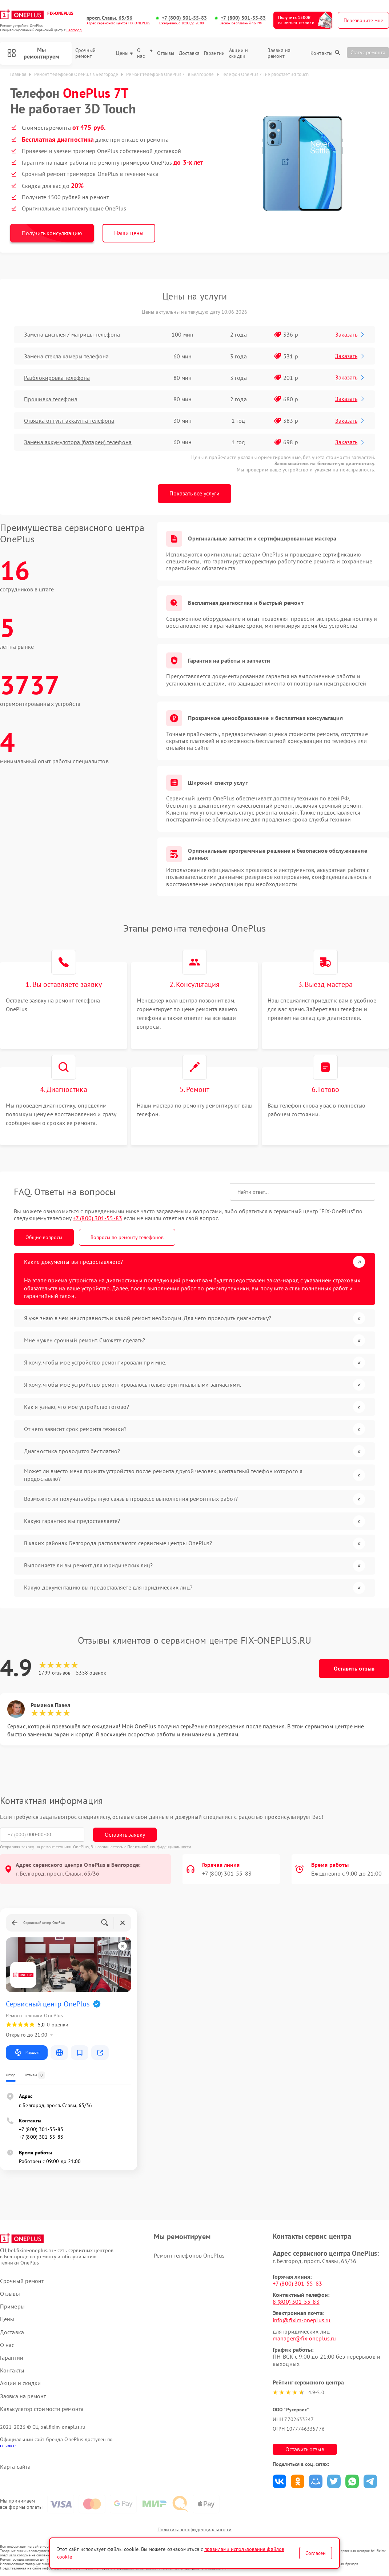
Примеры (12, 2306)
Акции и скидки (238, 53)
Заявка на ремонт (279, 53)
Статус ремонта (367, 52)
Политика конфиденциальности (194, 2529)
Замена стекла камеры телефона (66, 356)
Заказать (350, 334)
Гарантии (214, 53)
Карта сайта (15, 2466)
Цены (124, 53)
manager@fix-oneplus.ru (304, 2338)
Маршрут (27, 2052)
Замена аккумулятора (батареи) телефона (78, 442)
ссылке (8, 2445)
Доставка (189, 53)
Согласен (315, 2553)
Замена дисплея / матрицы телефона (72, 334)
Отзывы (166, 53)
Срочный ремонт (85, 53)
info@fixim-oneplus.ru (301, 2320)
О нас (145, 53)
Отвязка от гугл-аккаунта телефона (69, 420)
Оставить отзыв (354, 1668)
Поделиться (279, 2481)
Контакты (321, 53)
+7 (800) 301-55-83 (184, 18)
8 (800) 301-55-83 (296, 2301)
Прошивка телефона (50, 399)
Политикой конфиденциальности (159, 1846)
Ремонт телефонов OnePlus (189, 2255)
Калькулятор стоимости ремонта (42, 2409)
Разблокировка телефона (57, 377)
